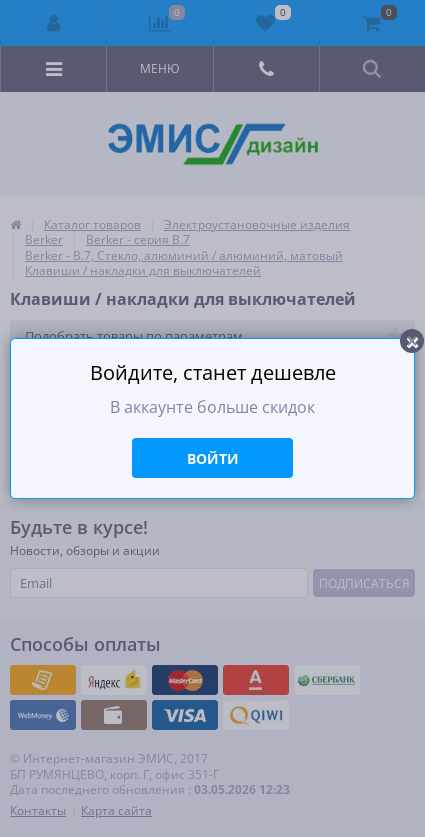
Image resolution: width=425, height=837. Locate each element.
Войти (213, 458)
